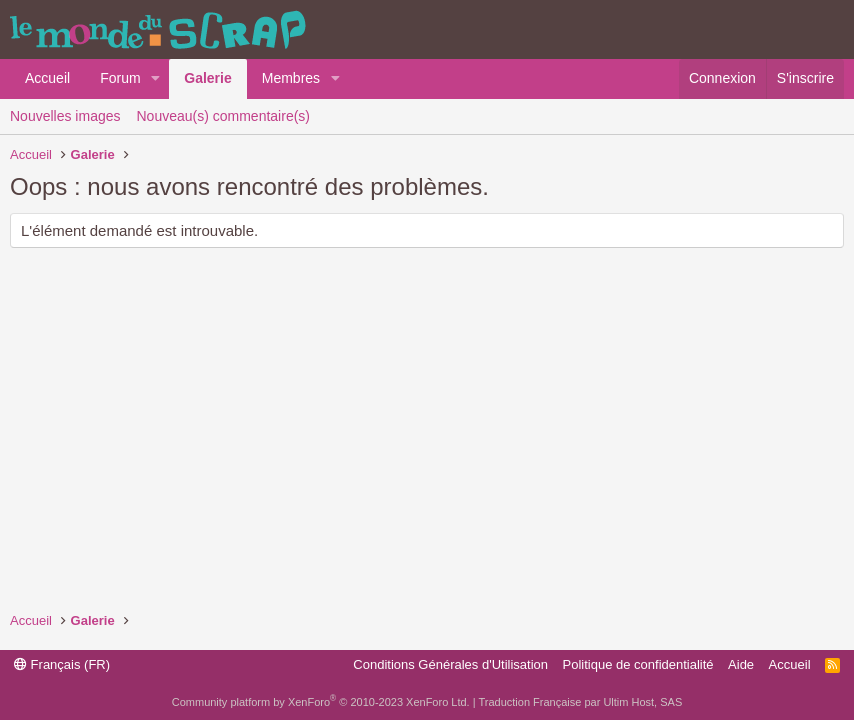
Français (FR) (62, 664)
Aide (741, 664)
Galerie (207, 78)
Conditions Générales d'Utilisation (450, 664)
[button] (155, 79)
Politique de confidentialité (638, 664)
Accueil (47, 78)
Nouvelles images (65, 116)
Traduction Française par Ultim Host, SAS (580, 702)
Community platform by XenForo (321, 702)
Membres (291, 78)
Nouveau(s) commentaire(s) (224, 116)
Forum (120, 78)
